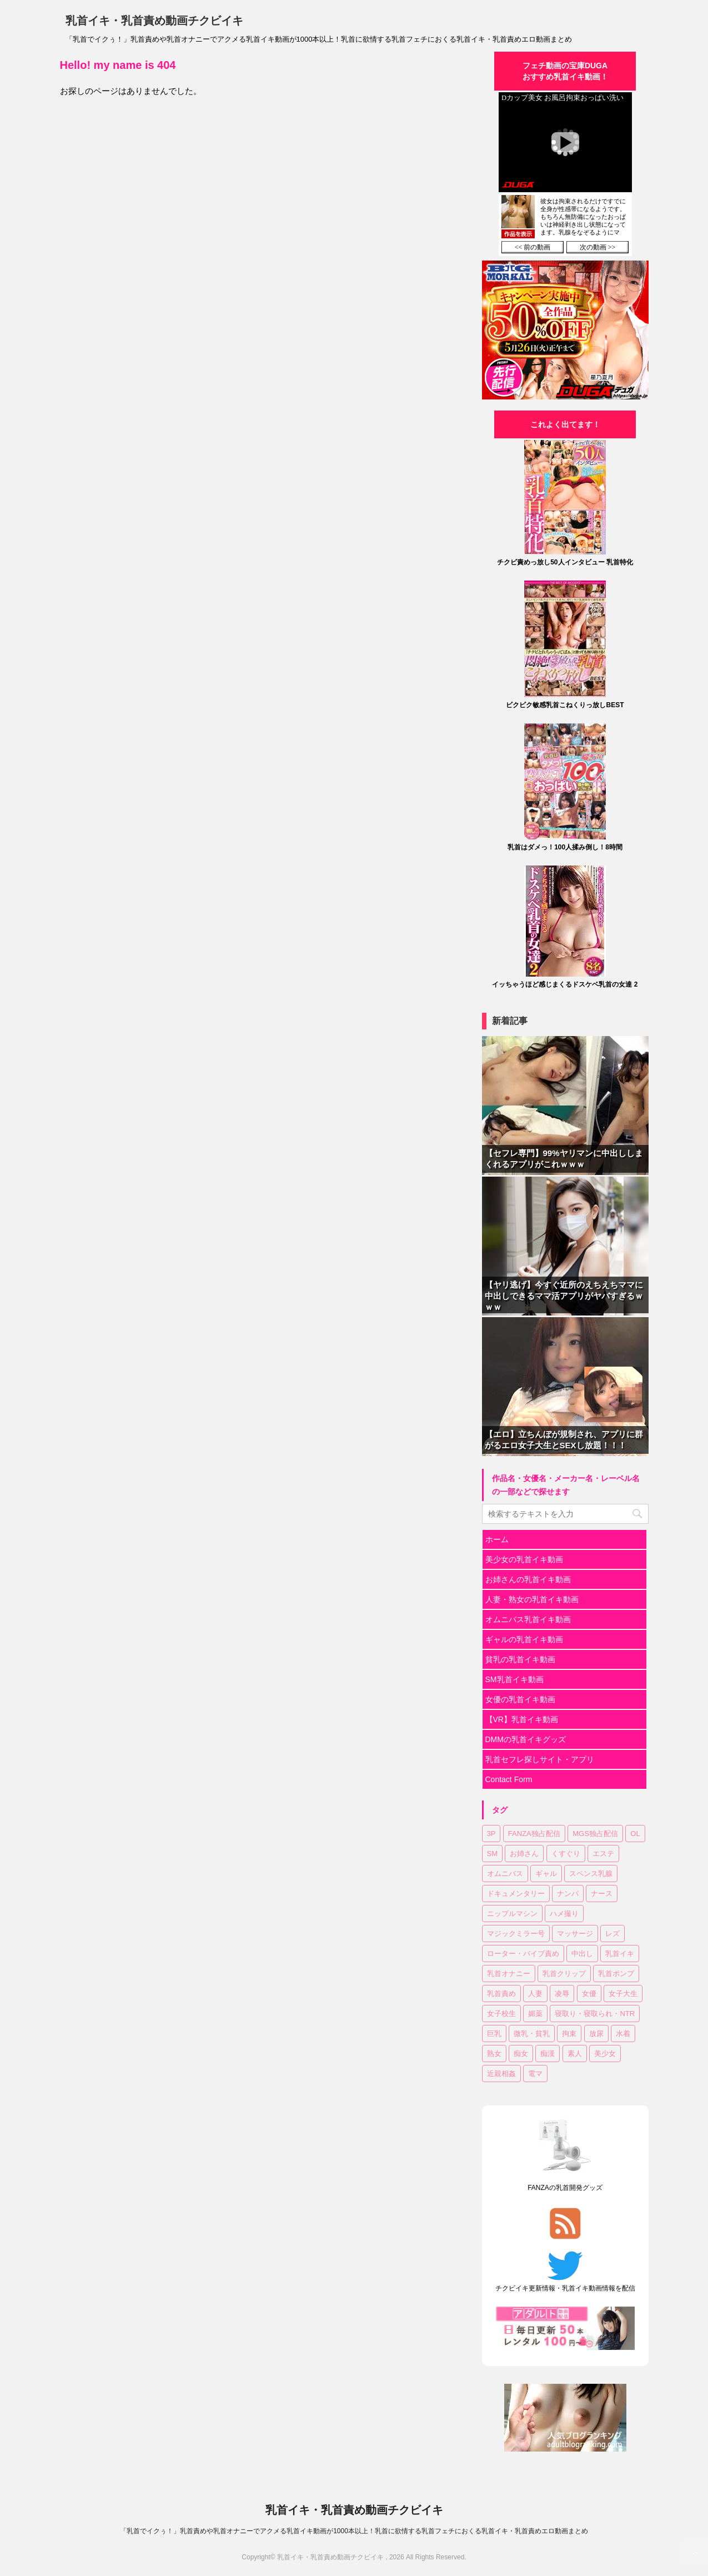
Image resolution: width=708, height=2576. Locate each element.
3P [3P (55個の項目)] (491, 1833)
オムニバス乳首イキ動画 (528, 1619)
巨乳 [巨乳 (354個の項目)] (494, 2033)
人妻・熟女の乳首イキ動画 (532, 1599)
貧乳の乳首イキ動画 (520, 1659)
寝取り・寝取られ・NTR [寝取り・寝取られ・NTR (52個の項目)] (595, 2013)
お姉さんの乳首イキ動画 (528, 1579)
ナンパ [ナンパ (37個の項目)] (568, 1893)
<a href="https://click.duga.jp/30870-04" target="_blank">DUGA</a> (565, 174)
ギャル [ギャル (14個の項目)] (546, 1873)
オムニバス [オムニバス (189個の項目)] (505, 1873)
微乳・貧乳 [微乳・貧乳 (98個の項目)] (532, 2033)
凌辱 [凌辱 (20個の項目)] (562, 1993)
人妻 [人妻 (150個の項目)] (535, 1993)
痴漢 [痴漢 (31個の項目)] (547, 2053)
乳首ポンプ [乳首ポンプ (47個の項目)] (616, 1973)
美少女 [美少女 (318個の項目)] (605, 2053)
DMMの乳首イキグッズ (525, 1739)
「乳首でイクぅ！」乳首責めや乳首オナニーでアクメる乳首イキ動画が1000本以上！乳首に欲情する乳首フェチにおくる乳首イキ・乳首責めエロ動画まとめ (354, 2531)
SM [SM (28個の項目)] (492, 1853)
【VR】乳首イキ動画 (521, 1719)
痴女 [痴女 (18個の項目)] (521, 2053)
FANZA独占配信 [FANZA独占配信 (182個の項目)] (534, 1833)
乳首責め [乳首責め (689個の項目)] (501, 1993)
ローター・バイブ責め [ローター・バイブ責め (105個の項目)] (523, 1953)
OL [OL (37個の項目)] (635, 1833)
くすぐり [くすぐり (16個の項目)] (565, 1853)
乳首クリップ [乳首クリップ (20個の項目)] (564, 1973)
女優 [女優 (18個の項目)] (589, 1993)
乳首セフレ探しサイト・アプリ (539, 1759)
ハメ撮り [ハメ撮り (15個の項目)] (564, 1913)
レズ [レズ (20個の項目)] (612, 1933)
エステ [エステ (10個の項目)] (603, 1853)
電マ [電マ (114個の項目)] (535, 2073)
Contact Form (509, 1779)
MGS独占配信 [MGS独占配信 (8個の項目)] (595, 1833)
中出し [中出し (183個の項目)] (582, 1953)
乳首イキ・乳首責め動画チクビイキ (154, 20)
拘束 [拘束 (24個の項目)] (569, 2033)
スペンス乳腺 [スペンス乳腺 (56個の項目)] (590, 1873)
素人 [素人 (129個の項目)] (575, 2053)
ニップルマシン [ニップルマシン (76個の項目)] (512, 1913)
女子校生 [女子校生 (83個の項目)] (501, 2013)
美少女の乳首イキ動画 (524, 1559)
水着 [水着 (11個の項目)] (623, 2033)
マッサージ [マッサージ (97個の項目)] (575, 1933)
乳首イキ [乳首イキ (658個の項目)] (619, 1953)
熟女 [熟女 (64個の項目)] (494, 2053)
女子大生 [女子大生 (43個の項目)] (623, 1993)
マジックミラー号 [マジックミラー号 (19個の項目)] (516, 1933)
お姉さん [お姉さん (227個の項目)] (524, 1853)
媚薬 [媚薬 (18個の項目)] (535, 2013)
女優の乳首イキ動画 (520, 1699)
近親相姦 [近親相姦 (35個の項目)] (501, 2073)
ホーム (497, 1539)
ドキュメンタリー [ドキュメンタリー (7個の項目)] (516, 1893)
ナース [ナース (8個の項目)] (601, 1893)
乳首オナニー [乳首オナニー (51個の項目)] (508, 1973)
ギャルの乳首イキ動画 (524, 1639)
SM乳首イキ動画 (514, 1679)
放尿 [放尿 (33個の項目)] (596, 2033)
